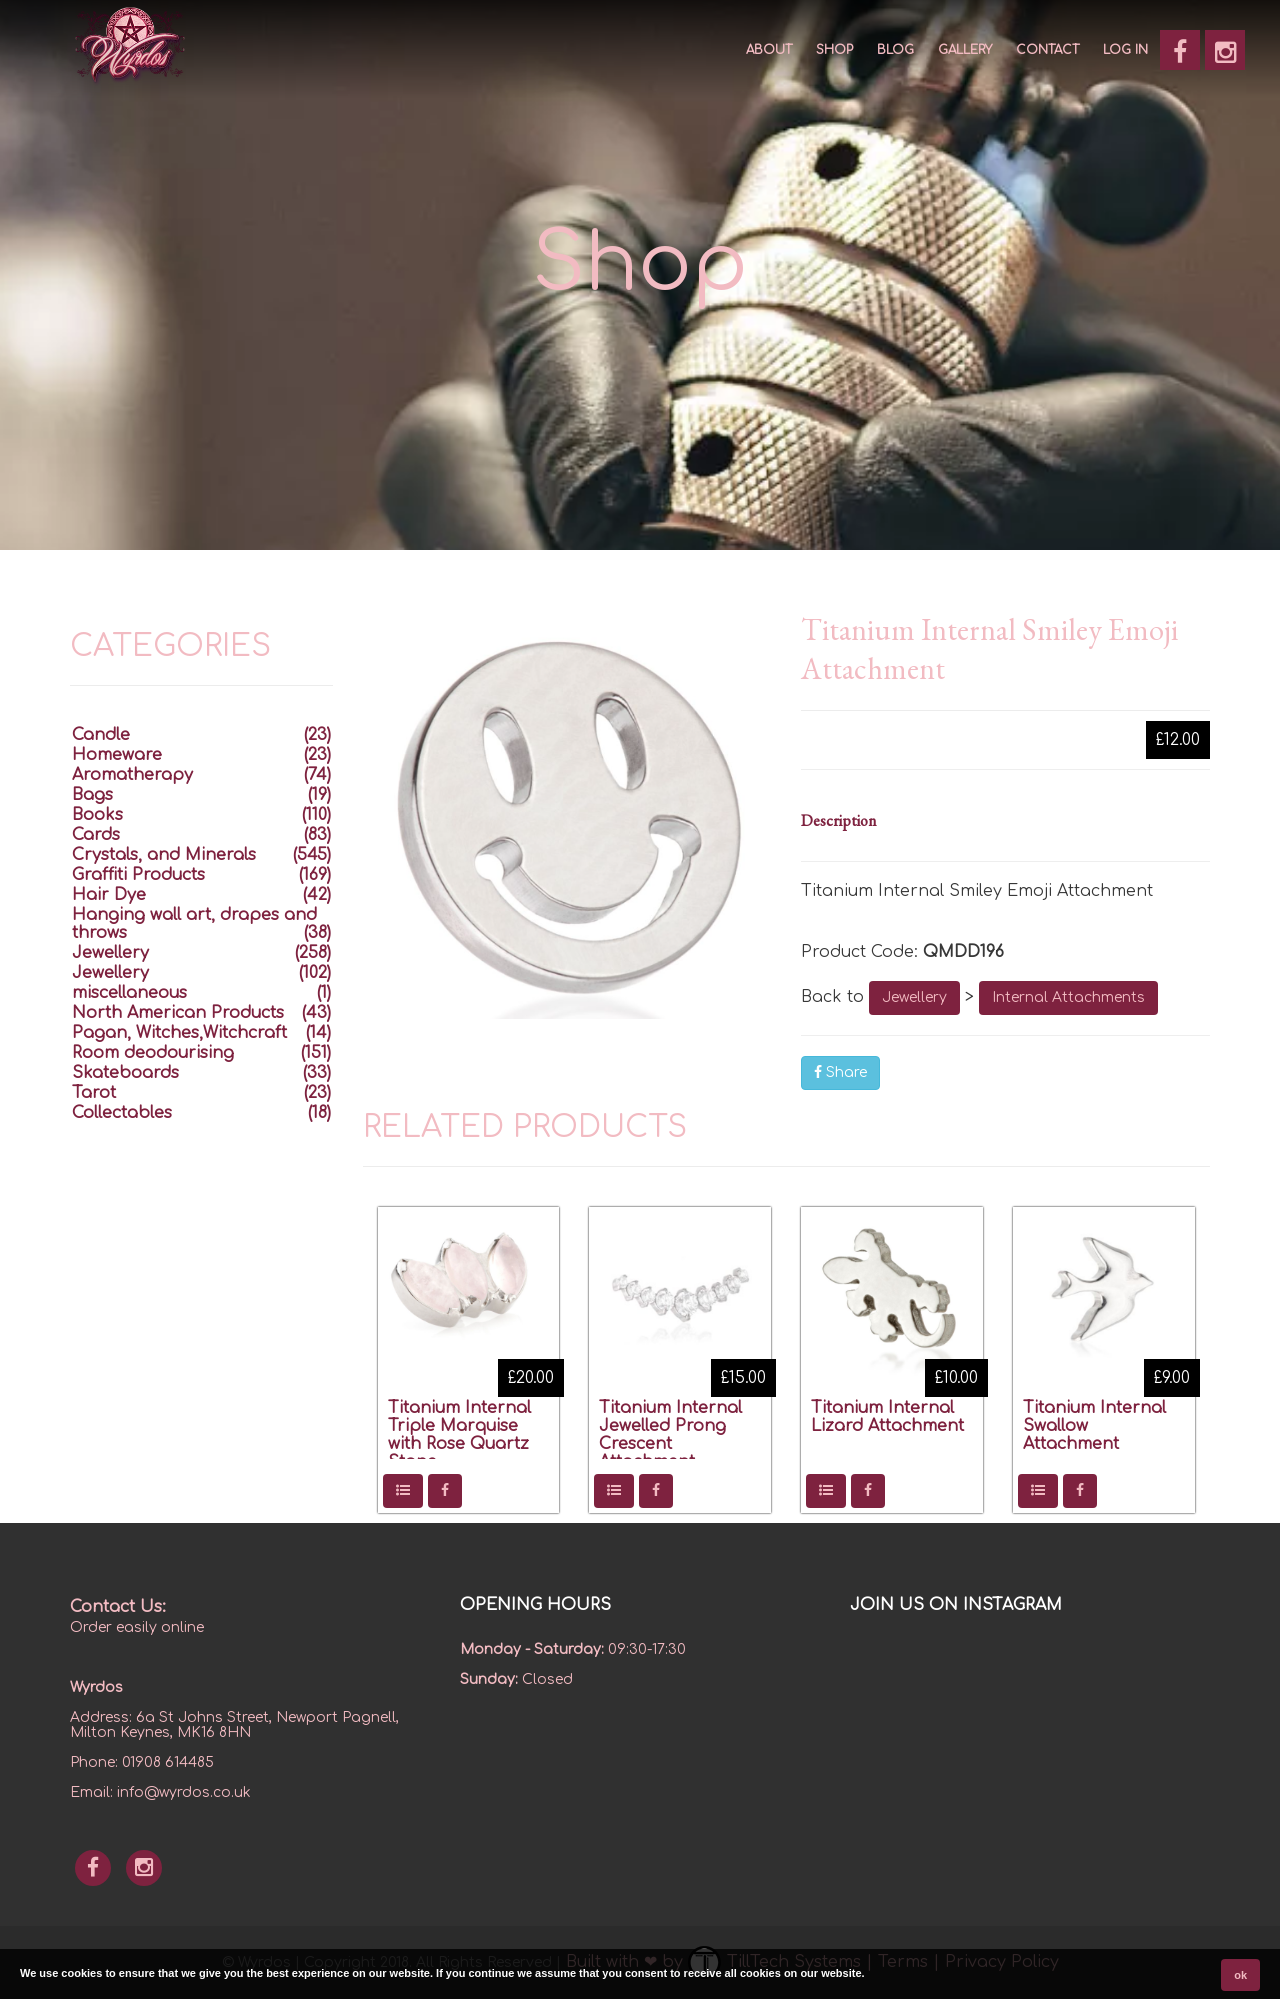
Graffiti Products (138, 875)
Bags (92, 795)
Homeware (117, 755)
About (769, 50)
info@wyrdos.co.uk (184, 1792)
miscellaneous (129, 993)
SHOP (834, 50)
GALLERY (965, 50)
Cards (96, 835)
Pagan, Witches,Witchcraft (179, 1033)
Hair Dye (109, 895)
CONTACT (1047, 50)
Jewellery (914, 997)
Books (97, 815)
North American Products (178, 1013)
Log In (1125, 50)
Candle (101, 735)
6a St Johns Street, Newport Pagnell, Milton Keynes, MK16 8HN (234, 1725)
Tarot (94, 1093)
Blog (895, 50)
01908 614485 (168, 1762)
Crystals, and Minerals (164, 855)
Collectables (122, 1113)
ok (1240, 1975)
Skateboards (125, 1073)
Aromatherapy (132, 775)
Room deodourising (153, 1053)
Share (840, 1072)
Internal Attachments (1068, 997)
